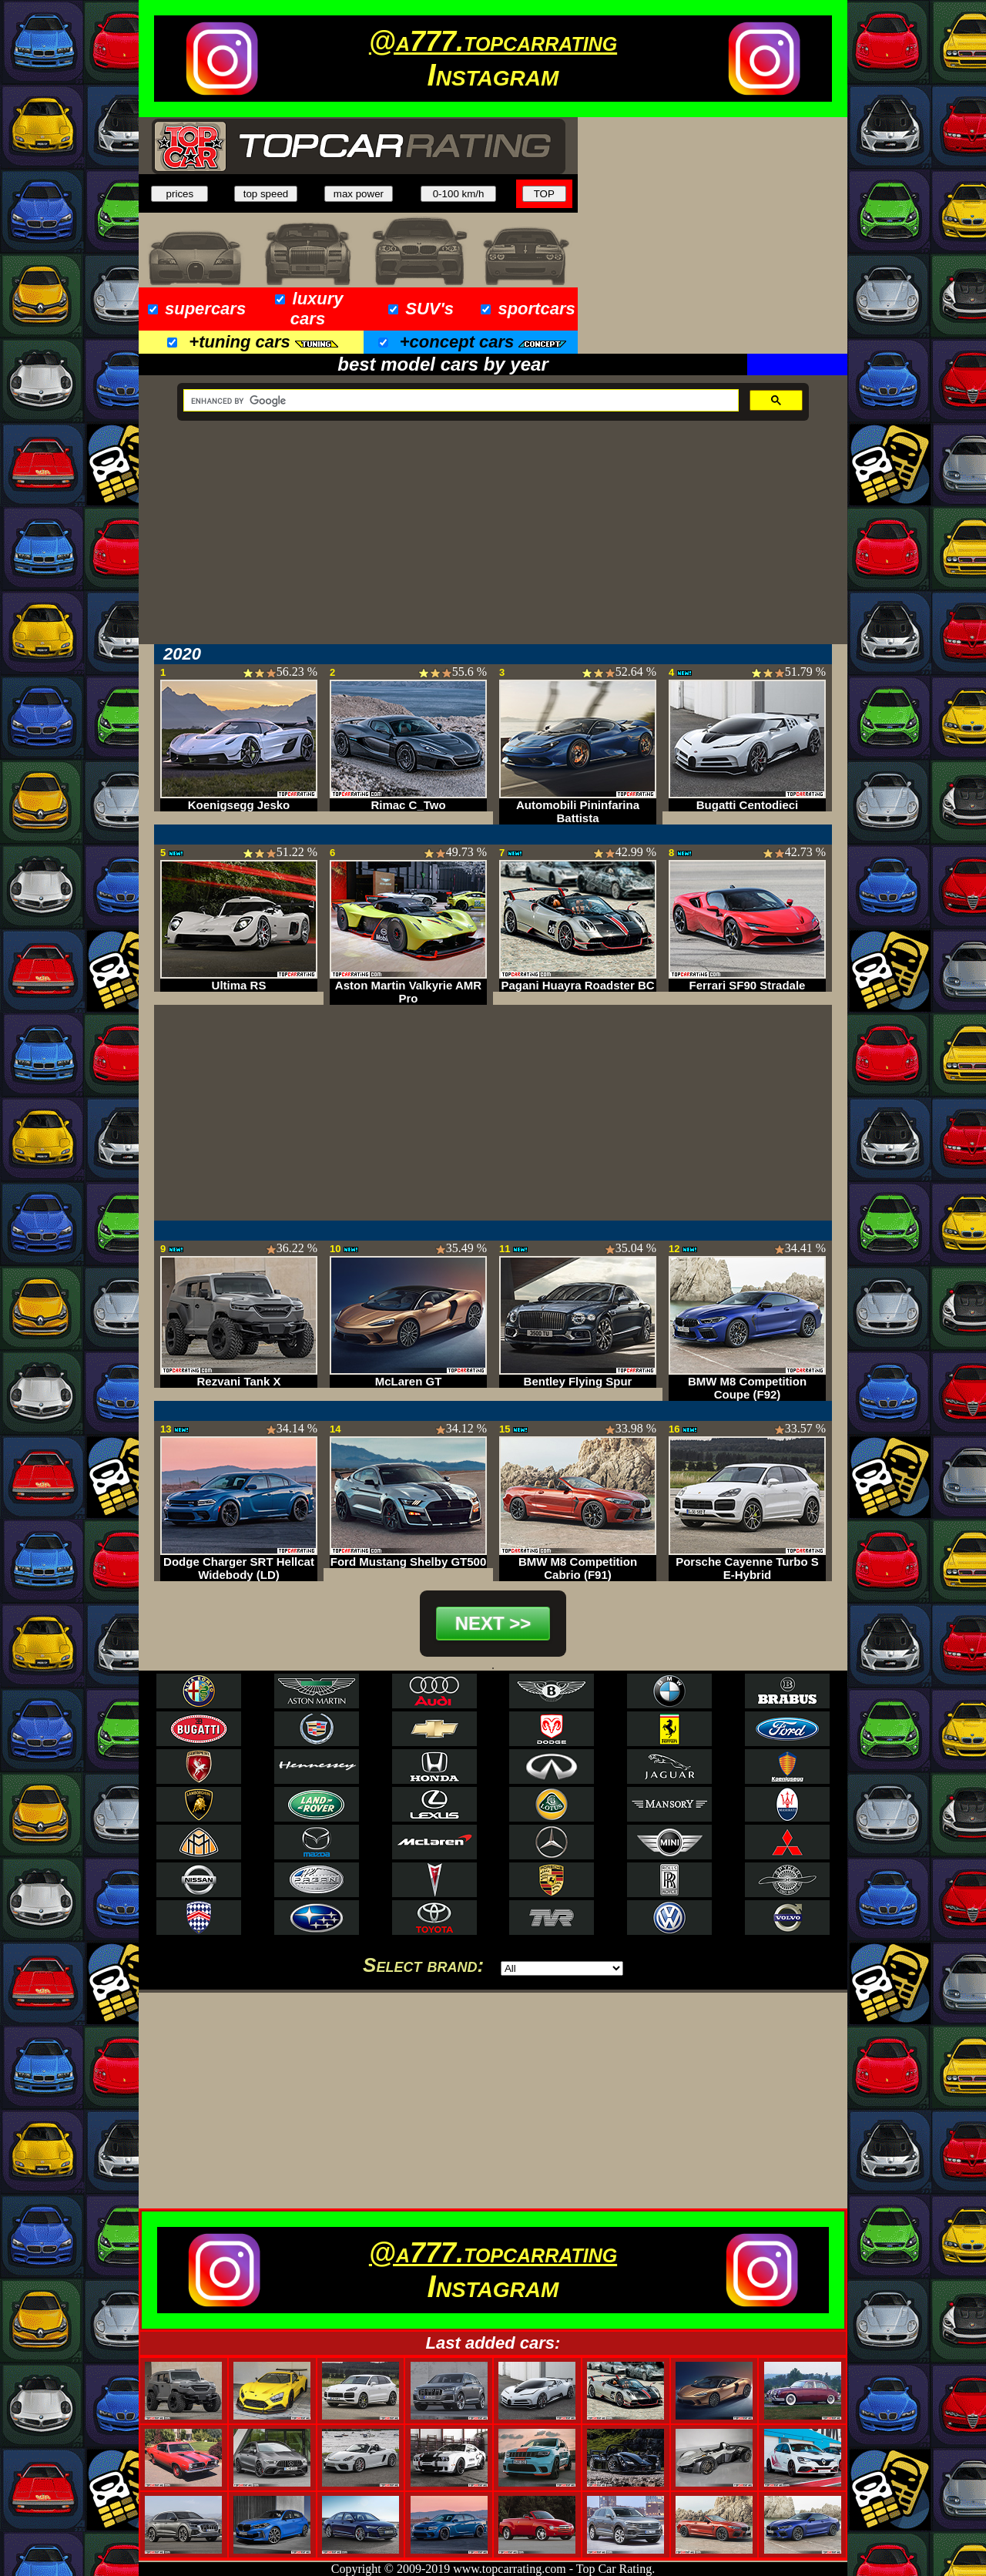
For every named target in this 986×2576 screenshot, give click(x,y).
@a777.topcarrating (493, 41)
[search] (459, 401)
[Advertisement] (712, 236)
